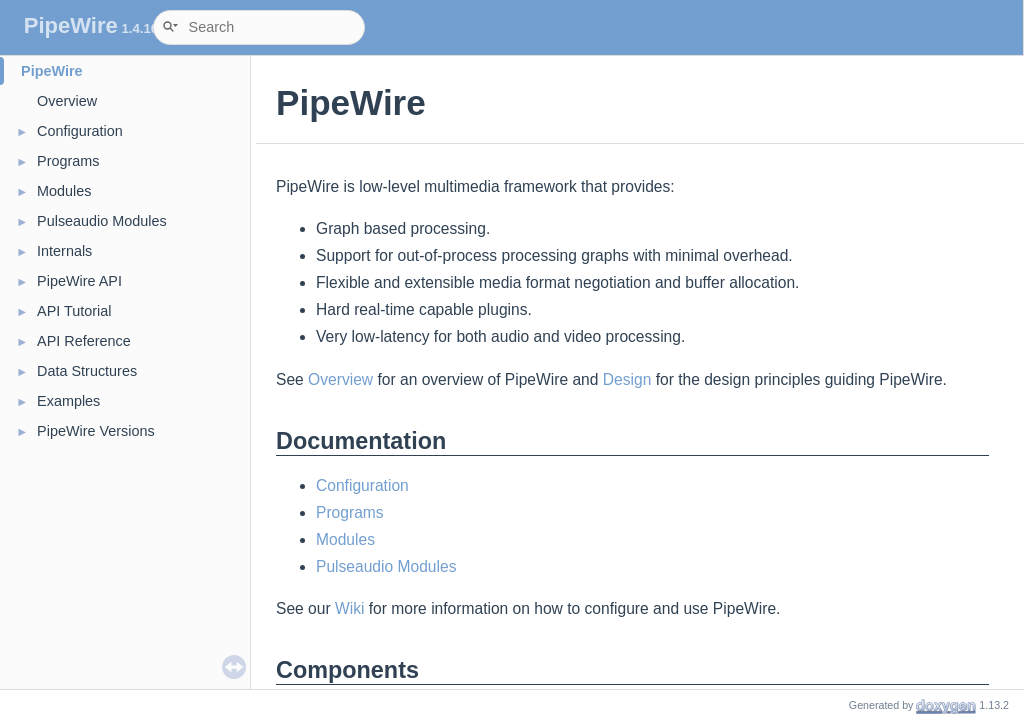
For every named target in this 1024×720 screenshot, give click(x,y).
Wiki (349, 608)
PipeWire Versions (96, 431)
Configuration (80, 131)
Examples (68, 401)
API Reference (84, 341)
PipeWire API (79, 281)
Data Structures (87, 371)
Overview (67, 101)
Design (627, 379)
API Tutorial (74, 311)
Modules (64, 191)
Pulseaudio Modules (102, 221)
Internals (64, 251)
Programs (68, 161)
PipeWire (51, 71)
